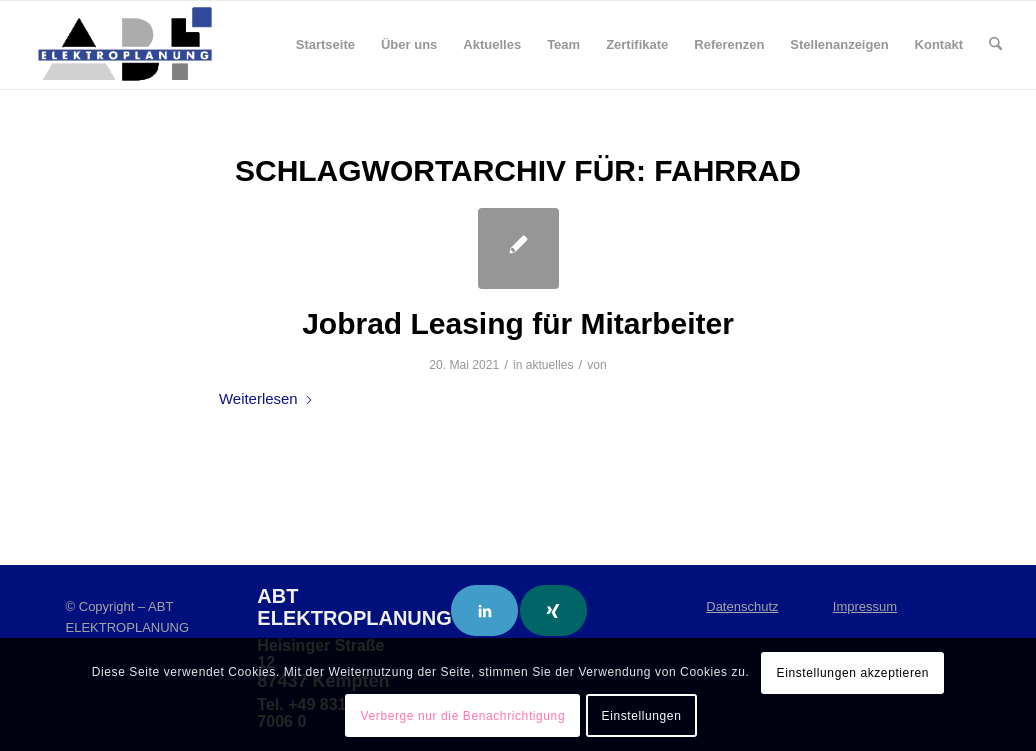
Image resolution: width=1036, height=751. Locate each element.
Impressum (865, 606)
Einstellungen (642, 716)
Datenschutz (742, 606)
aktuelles (550, 365)
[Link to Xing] (553, 610)
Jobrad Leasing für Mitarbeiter (518, 323)
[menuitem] (325, 45)
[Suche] (995, 45)
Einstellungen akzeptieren (853, 673)
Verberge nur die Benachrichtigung (463, 716)
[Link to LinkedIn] (484, 610)
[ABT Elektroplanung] (125, 45)
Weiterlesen (266, 398)
